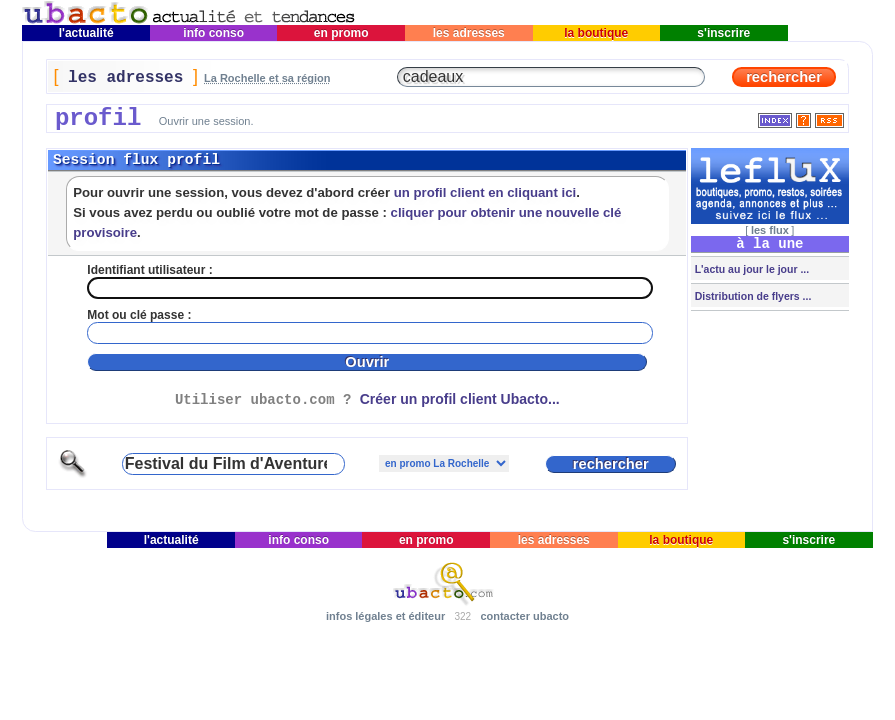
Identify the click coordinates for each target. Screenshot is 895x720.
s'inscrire (724, 33)
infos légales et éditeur (385, 616)
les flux (770, 230)
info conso (213, 33)
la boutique (596, 33)
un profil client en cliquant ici (485, 192)
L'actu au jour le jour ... (750, 269)
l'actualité (86, 33)
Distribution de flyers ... (752, 296)
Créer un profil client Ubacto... (460, 399)
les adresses (468, 33)
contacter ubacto (524, 616)
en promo (341, 33)
